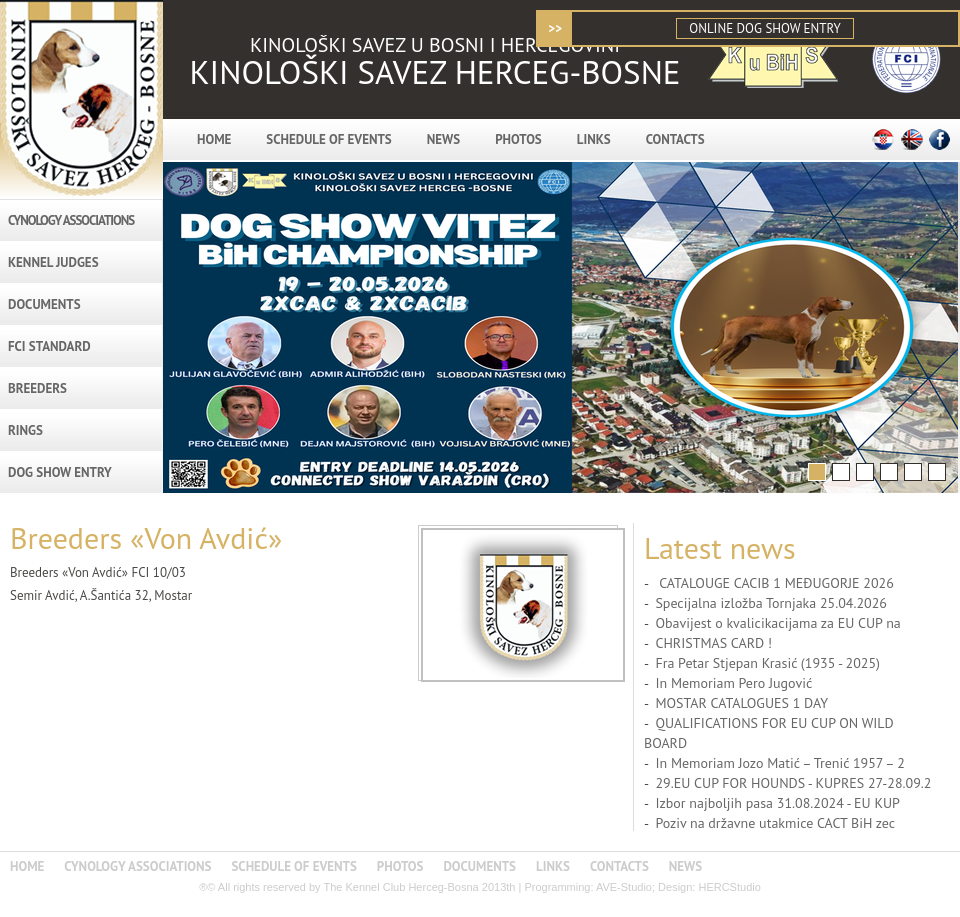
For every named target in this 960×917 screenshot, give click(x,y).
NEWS (443, 139)
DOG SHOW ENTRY (60, 472)
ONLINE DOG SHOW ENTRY (764, 28)
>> (555, 28)
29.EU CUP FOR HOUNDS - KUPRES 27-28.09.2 (793, 783)
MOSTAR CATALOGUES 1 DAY (741, 703)
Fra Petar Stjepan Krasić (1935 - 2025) (767, 663)
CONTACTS (675, 139)
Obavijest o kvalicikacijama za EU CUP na (777, 623)
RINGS (25, 430)
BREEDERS (37, 388)
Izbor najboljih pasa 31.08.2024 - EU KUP (777, 803)
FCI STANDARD (49, 346)
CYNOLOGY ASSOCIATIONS (71, 220)
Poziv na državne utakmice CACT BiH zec (775, 823)
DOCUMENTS (44, 304)
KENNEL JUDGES (53, 262)
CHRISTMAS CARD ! (713, 643)
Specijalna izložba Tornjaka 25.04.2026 (771, 603)
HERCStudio (729, 887)
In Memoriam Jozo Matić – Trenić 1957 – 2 (779, 763)
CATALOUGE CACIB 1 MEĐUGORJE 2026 (774, 583)
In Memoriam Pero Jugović (733, 683)
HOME (214, 139)
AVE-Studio (624, 887)
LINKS (594, 139)
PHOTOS (518, 139)
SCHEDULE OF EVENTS (328, 139)
